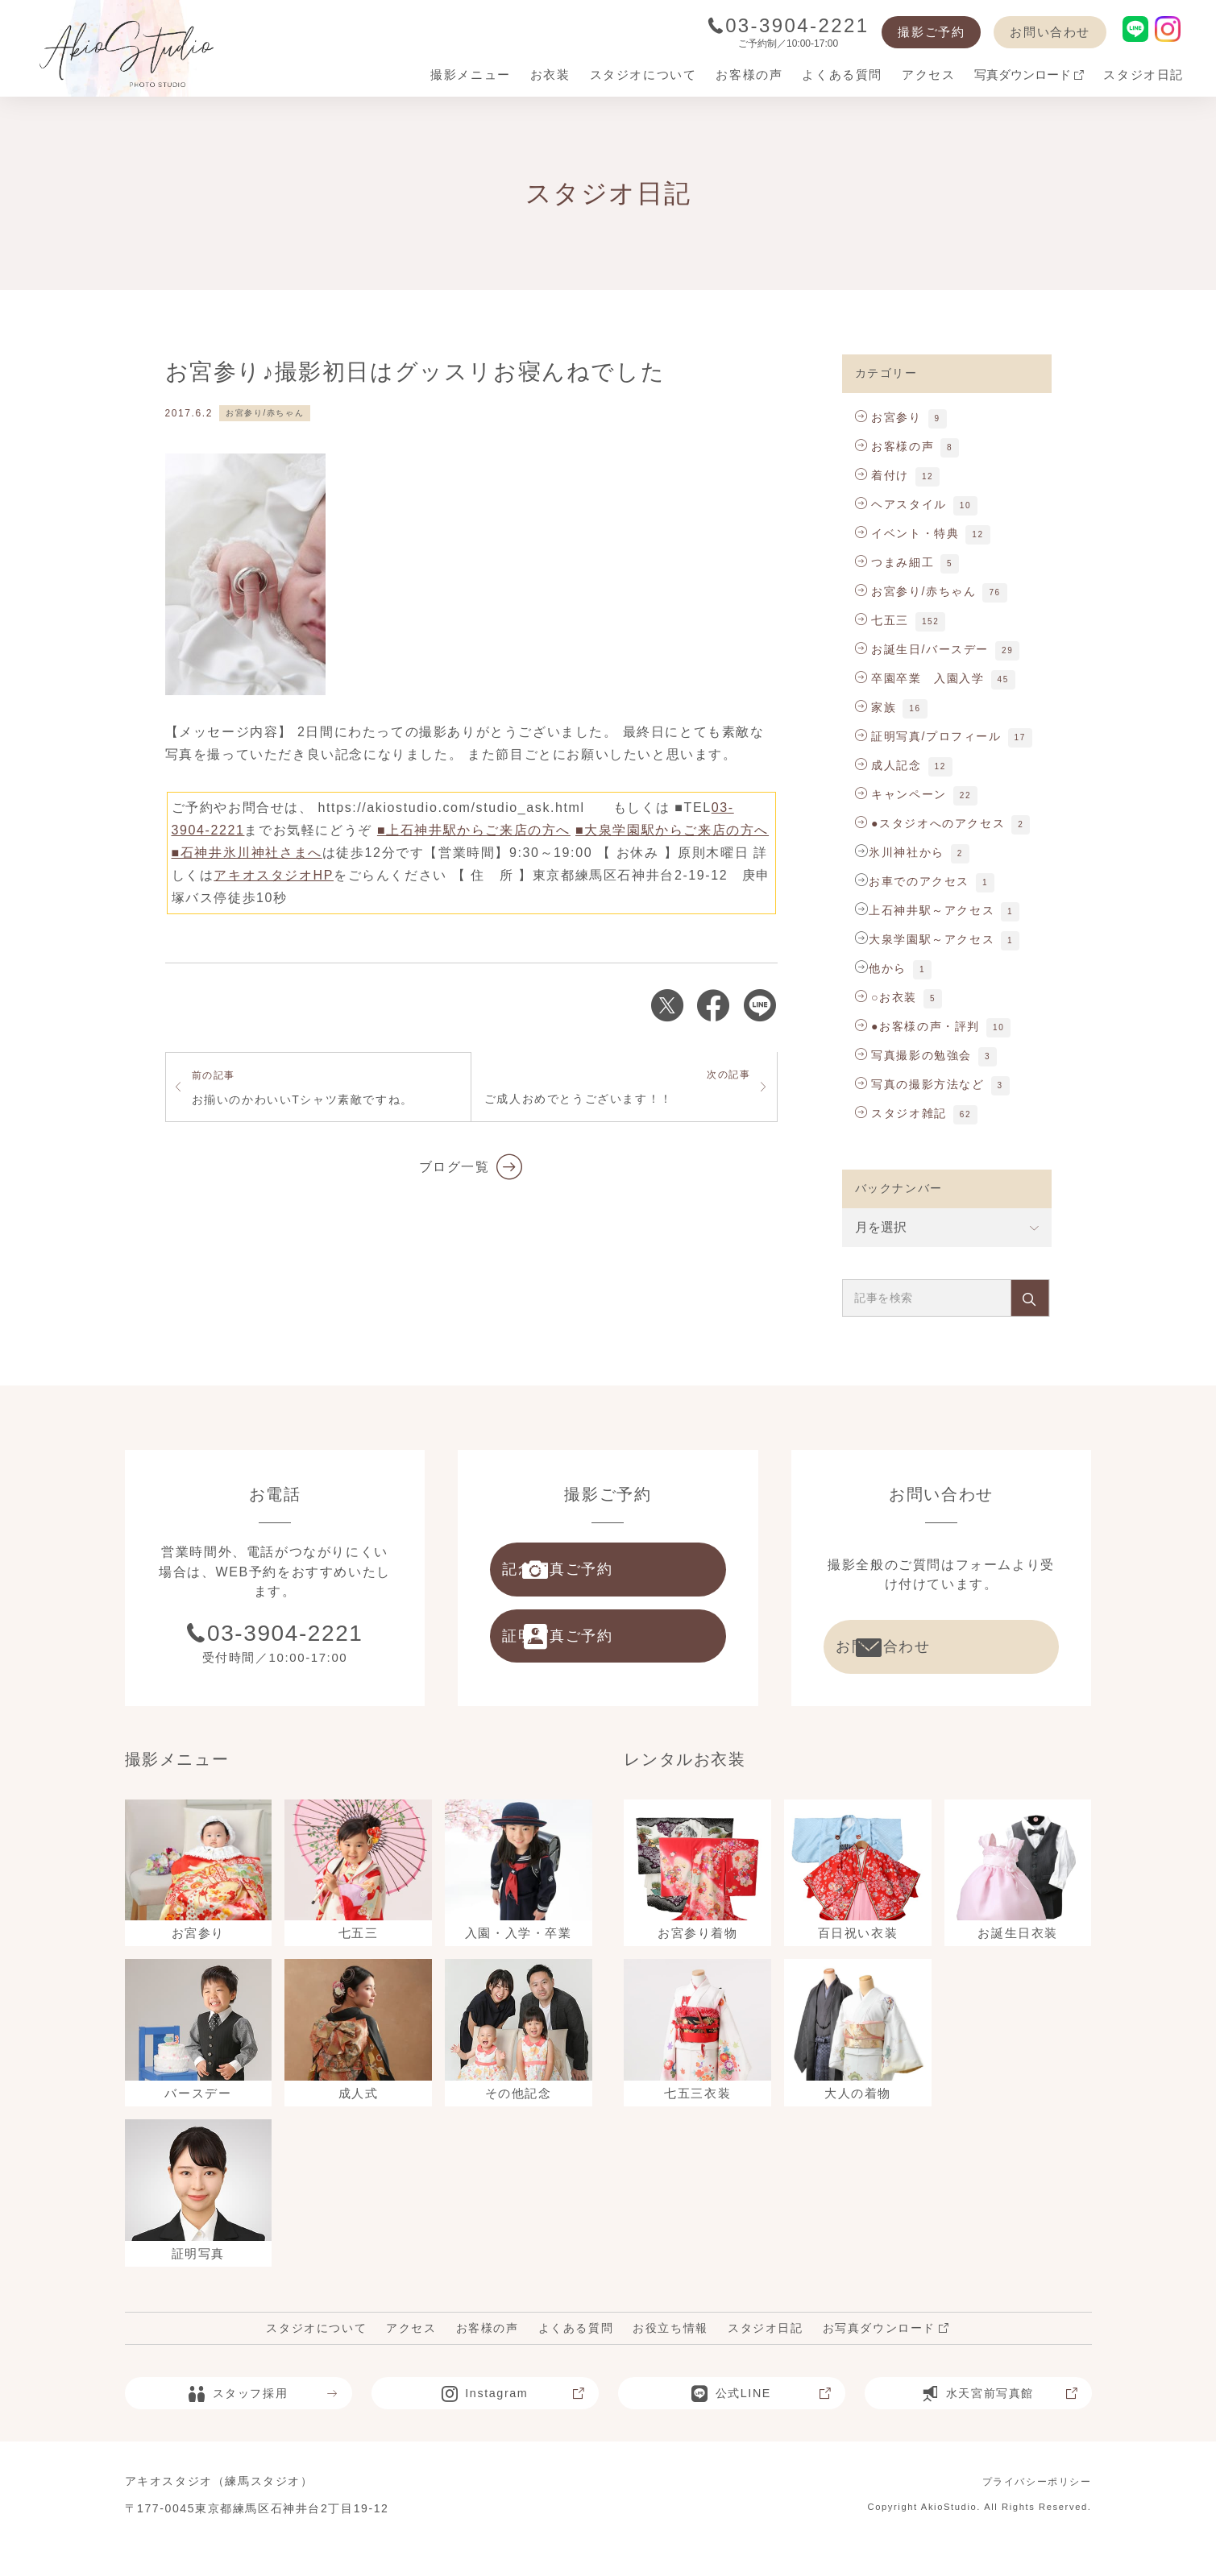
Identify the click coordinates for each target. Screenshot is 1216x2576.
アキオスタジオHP (274, 875)
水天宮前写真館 (997, 2420)
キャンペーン (901, 794)
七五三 (882, 620)
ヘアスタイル (901, 504)
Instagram (512, 2420)
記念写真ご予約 (604, 1575)
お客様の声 (895, 446)
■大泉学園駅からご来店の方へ (672, 830)
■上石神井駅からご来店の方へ (474, 830)
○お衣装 (886, 997)
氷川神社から (906, 852)
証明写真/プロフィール (928, 736)
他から (888, 968)
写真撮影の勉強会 (913, 1055)
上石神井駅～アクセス (931, 910)
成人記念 (888, 765)
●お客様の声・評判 (917, 1026)
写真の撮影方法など (920, 1084)
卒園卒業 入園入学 (920, 678)
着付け (882, 475)
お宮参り (888, 417)
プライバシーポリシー (1029, 2508)
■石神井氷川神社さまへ (247, 852)
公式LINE (760, 2420)
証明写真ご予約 (604, 1652)
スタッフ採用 (261, 2420)
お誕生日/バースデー (922, 649)
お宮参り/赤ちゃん (265, 412)
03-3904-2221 (788, 25)
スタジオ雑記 (901, 1113)
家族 (876, 707)
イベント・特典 (907, 533)
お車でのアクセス (919, 881)
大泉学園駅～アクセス (931, 939)
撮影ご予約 (931, 32)
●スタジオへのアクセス (930, 823)
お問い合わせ (1050, 32)
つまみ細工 (895, 562)
